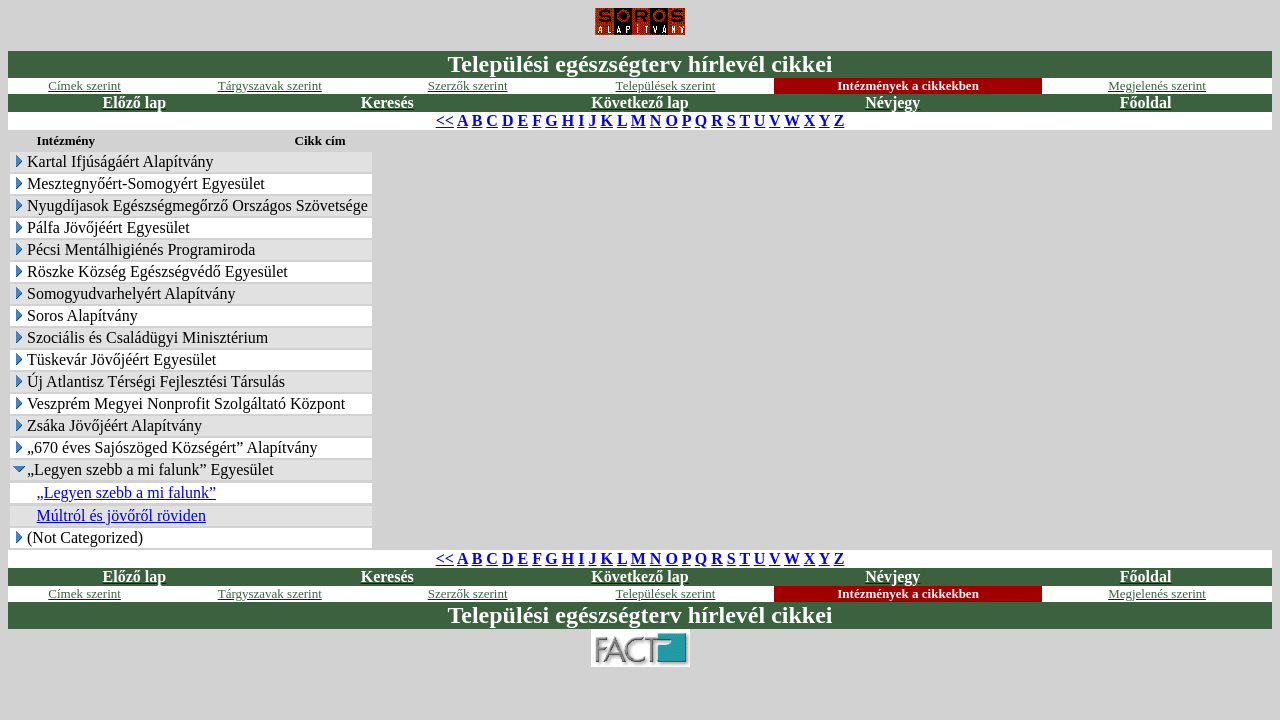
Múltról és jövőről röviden (121, 515)
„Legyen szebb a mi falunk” (126, 492)
